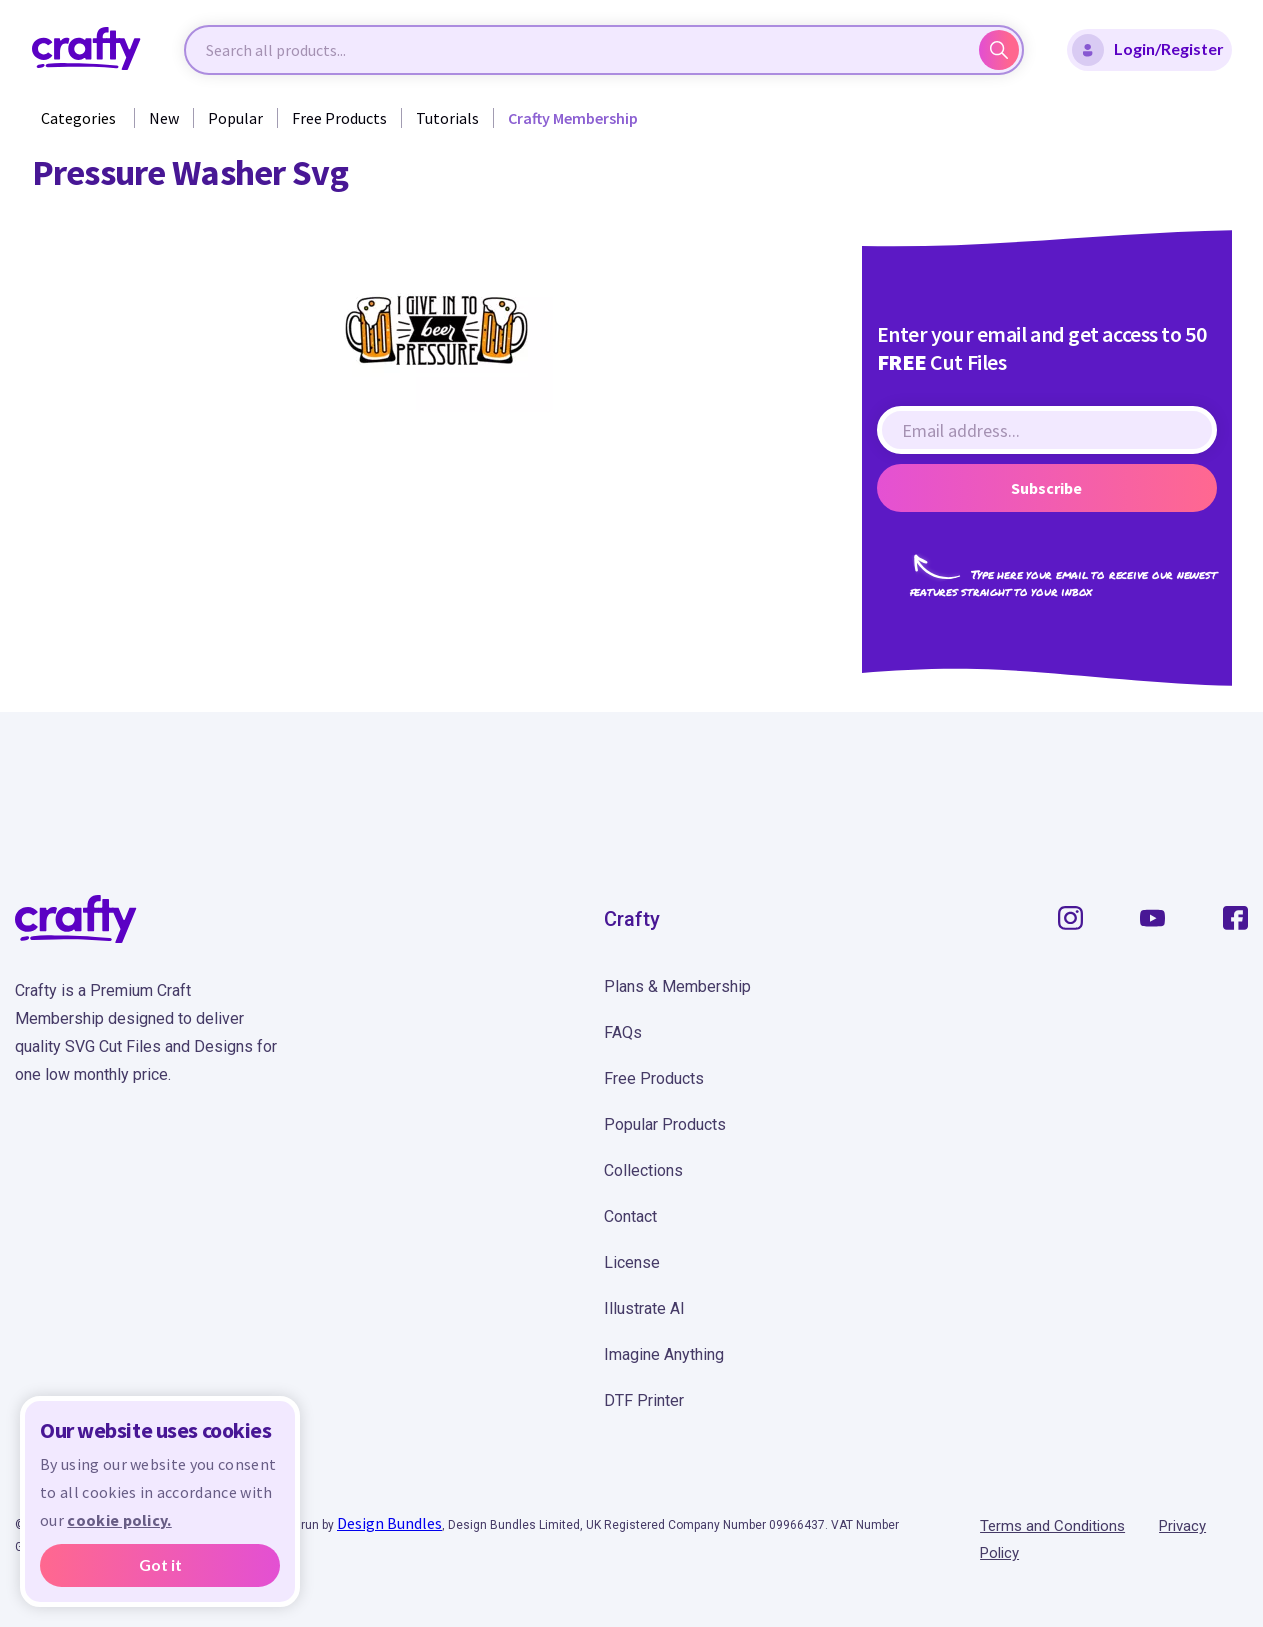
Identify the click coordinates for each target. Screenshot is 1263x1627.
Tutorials (447, 118)
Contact (630, 1216)
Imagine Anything (664, 1354)
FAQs (623, 1032)
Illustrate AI (644, 1308)
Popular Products (665, 1124)
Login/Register (1148, 50)
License (632, 1262)
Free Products (339, 118)
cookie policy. (119, 1520)
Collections (643, 1170)
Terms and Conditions (1052, 1526)
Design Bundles (389, 1523)
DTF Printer (644, 1400)
